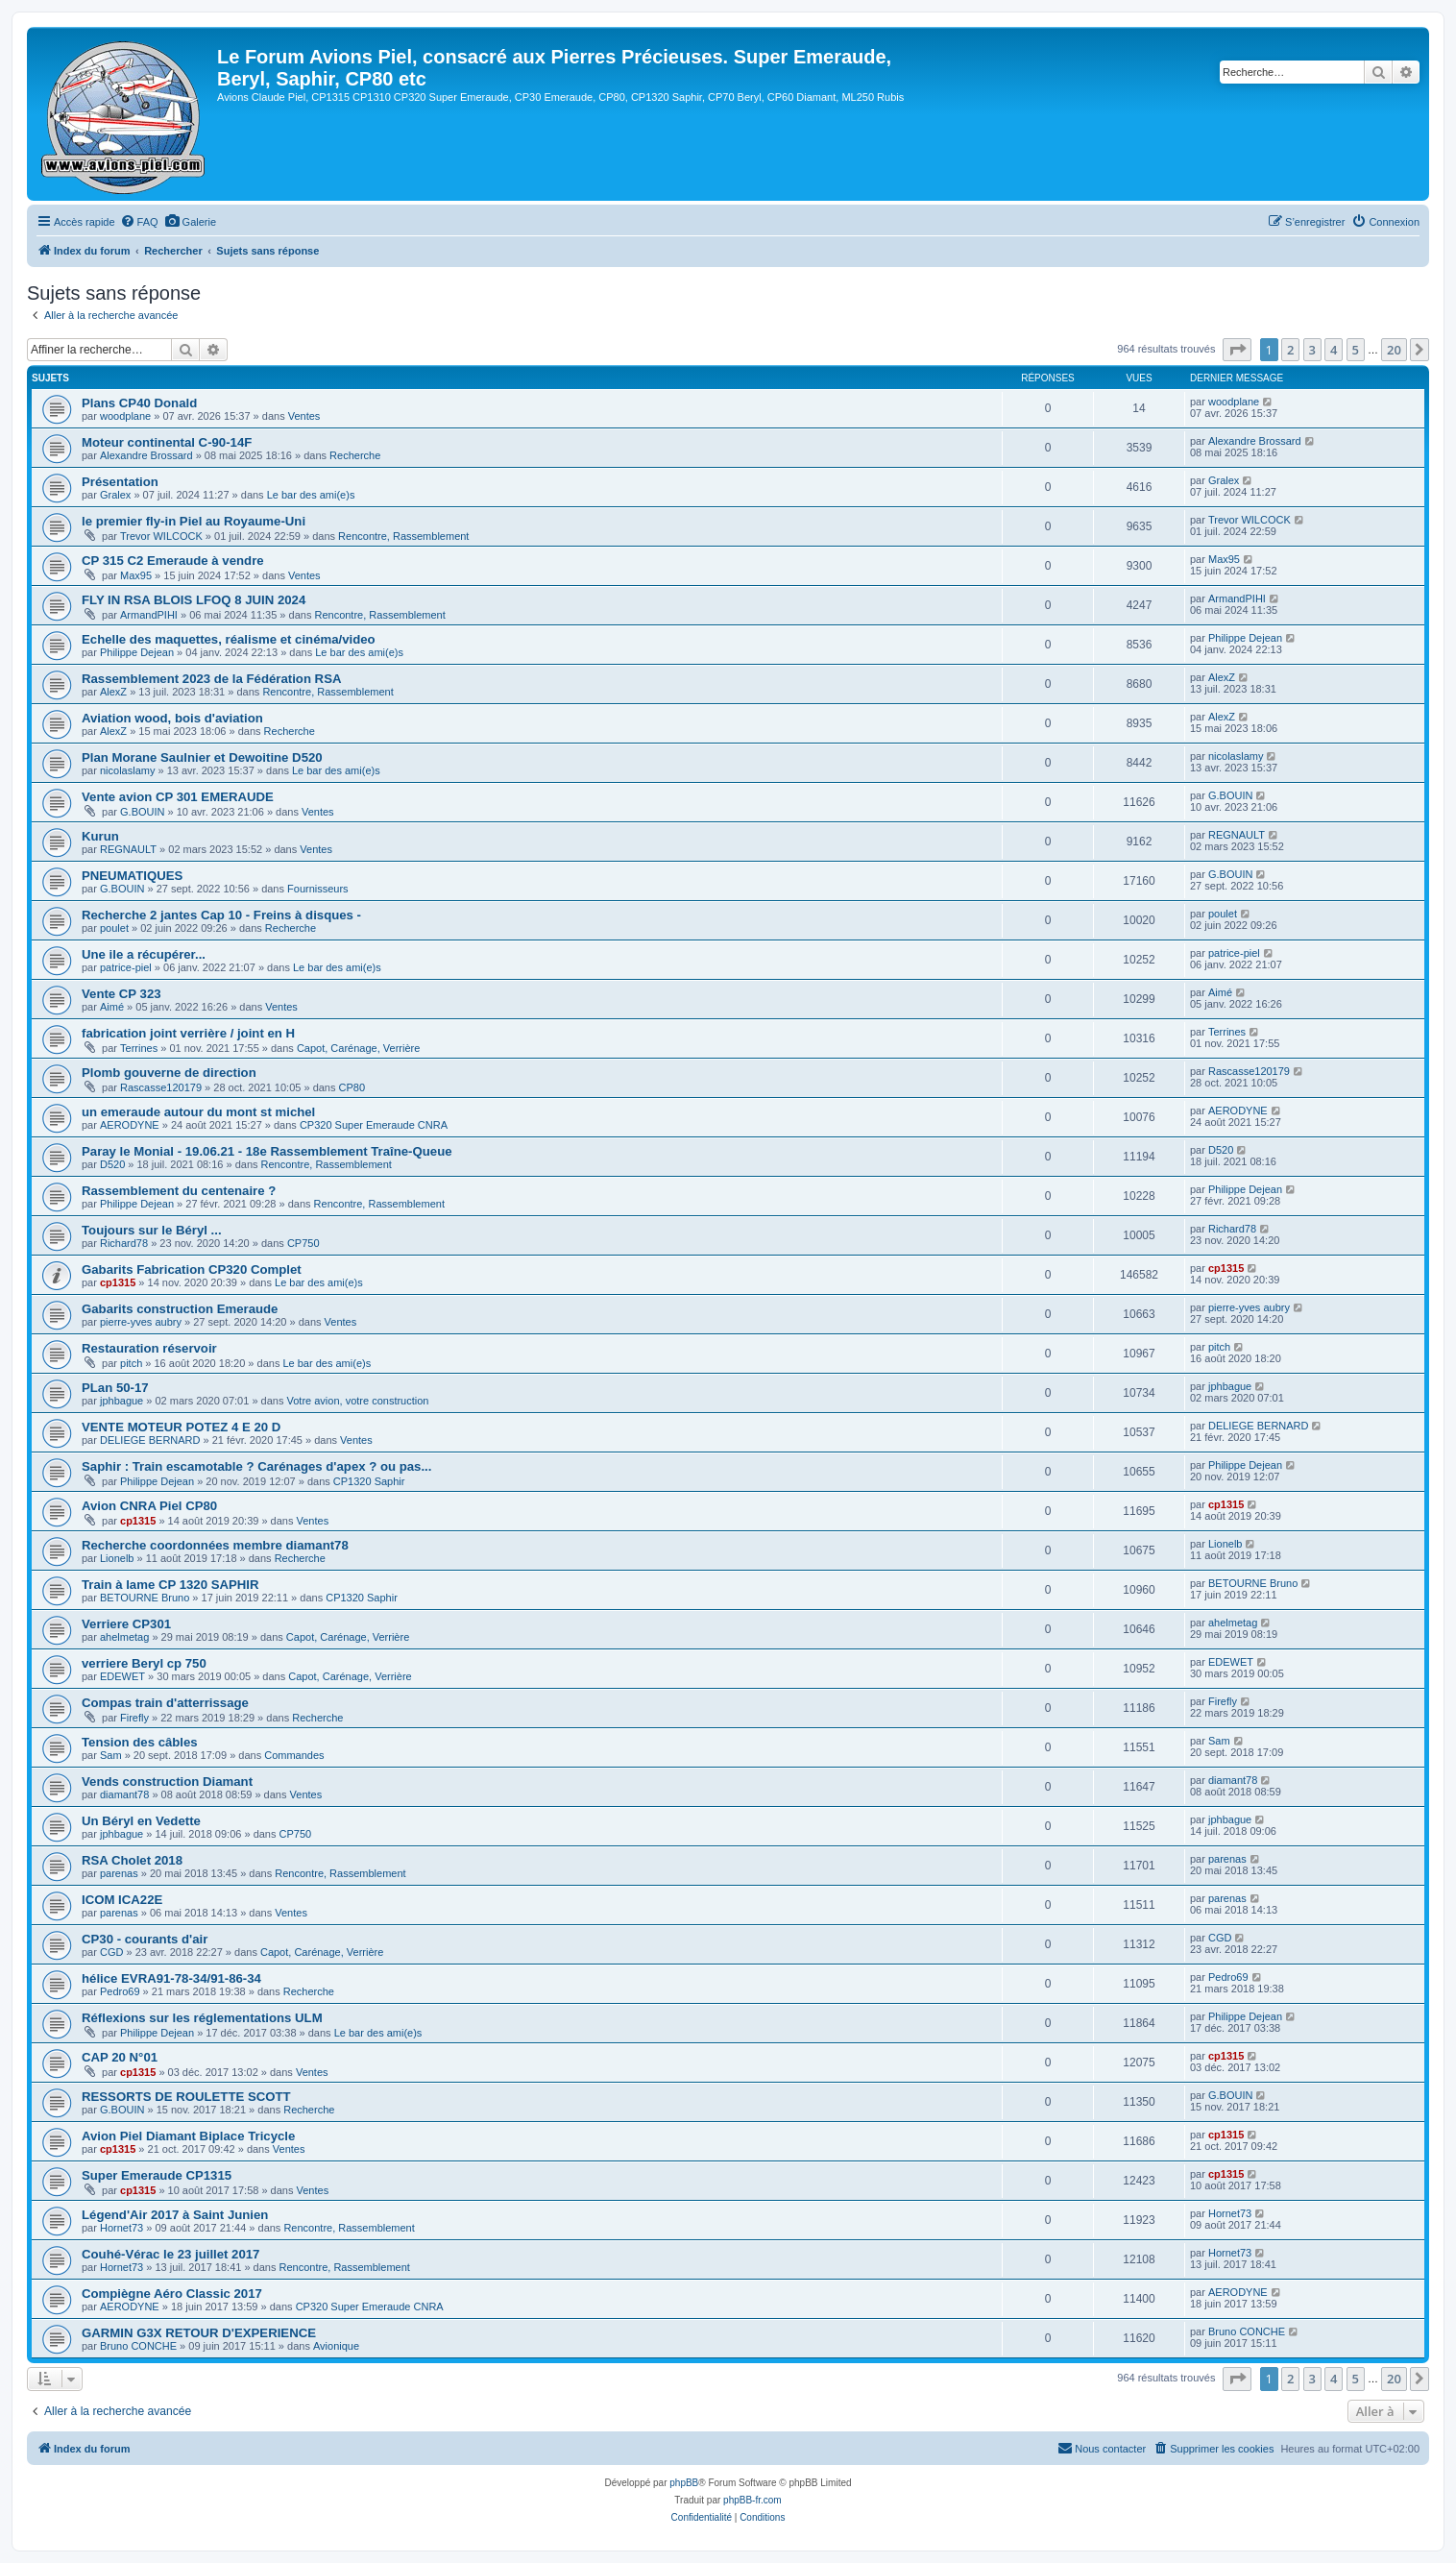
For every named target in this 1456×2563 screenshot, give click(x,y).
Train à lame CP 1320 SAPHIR (170, 1584)
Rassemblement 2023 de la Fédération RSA (211, 678)
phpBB (683, 2483)
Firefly (134, 1717)
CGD (111, 1952)
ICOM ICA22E (122, 1899)
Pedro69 (120, 1991)
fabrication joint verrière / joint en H (188, 1033)
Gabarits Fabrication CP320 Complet (192, 1269)
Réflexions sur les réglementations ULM (202, 2018)
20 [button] (1394, 349)
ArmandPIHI (149, 615)
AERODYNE (129, 1125)
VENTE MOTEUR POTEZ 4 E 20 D (181, 1427)
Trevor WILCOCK (161, 536)
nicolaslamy (127, 770)
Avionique (336, 2346)
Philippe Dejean (137, 652)
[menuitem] (139, 221)
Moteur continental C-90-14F (167, 442)
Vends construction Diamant (167, 1781)
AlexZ (113, 691)
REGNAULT (128, 849)
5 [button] (1355, 349)
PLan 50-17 (115, 1387)
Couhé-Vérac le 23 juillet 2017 (170, 2254)
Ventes (304, 416)
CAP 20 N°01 (120, 2057)
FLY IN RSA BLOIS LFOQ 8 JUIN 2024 (193, 600)
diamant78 (124, 1794)
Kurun (100, 836)
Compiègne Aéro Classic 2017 (172, 2293)
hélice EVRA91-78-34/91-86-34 (171, 1978)
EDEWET (122, 1676)
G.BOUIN (142, 812)
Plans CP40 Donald (139, 403)
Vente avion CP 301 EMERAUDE (178, 797)
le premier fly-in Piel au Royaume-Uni (193, 521)
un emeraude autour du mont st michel (198, 1112)
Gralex (115, 494)
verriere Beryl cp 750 (144, 1663)
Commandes (294, 1755)
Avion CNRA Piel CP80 (149, 1506)
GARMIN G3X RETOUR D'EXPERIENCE (199, 2333)
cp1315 (117, 1282)
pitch (131, 1363)
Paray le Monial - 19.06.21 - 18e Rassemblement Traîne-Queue (267, 1151)
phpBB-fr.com (752, 2500)
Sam (111, 1755)
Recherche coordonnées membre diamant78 (215, 1545)
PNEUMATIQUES (132, 875)
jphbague (121, 1400)
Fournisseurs (318, 888)
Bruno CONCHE (138, 2346)
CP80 (352, 1087)
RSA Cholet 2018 (132, 1860)
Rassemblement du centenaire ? (179, 1191)
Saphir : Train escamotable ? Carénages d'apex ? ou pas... (256, 1466)
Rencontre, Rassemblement (403, 536)
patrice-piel (126, 967)
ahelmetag (124, 1637)
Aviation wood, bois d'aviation (172, 718)
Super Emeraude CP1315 (156, 2175)
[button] (1237, 349)
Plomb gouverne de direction (169, 1072)
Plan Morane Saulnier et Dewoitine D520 (202, 757)
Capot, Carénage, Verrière (358, 1048)
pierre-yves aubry (141, 1322)
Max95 (136, 575)
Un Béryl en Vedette (141, 1821)
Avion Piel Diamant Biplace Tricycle (188, 2136)
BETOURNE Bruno (144, 1597)
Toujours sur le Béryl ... (152, 1230)
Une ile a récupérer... (144, 954)
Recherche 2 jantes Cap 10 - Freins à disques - (221, 915)
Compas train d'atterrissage (165, 1703)
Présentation (120, 482)
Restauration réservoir (149, 1348)
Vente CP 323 (121, 994)
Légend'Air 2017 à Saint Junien (175, 2215)
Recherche (354, 455)
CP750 (303, 1243)
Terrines (139, 1048)
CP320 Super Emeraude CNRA (374, 1125)
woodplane (125, 416)
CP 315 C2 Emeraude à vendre (173, 560)
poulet (114, 928)
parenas (119, 1873)
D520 (112, 1164)
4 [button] (1333, 349)
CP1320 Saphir (369, 1481)
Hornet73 (121, 2227)
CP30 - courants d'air (144, 1939)
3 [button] (1312, 349)
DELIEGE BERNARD (150, 1440)
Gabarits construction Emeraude (180, 1309)
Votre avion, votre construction (357, 1400)
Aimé (112, 1007)
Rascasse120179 (161, 1087)
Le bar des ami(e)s (311, 494)
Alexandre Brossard (146, 455)
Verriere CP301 (126, 1624)
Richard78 (124, 1243)
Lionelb (116, 1558)
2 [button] (1290, 349)
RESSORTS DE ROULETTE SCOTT (186, 2096)
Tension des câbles (140, 1742)
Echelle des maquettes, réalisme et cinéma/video (229, 639)
